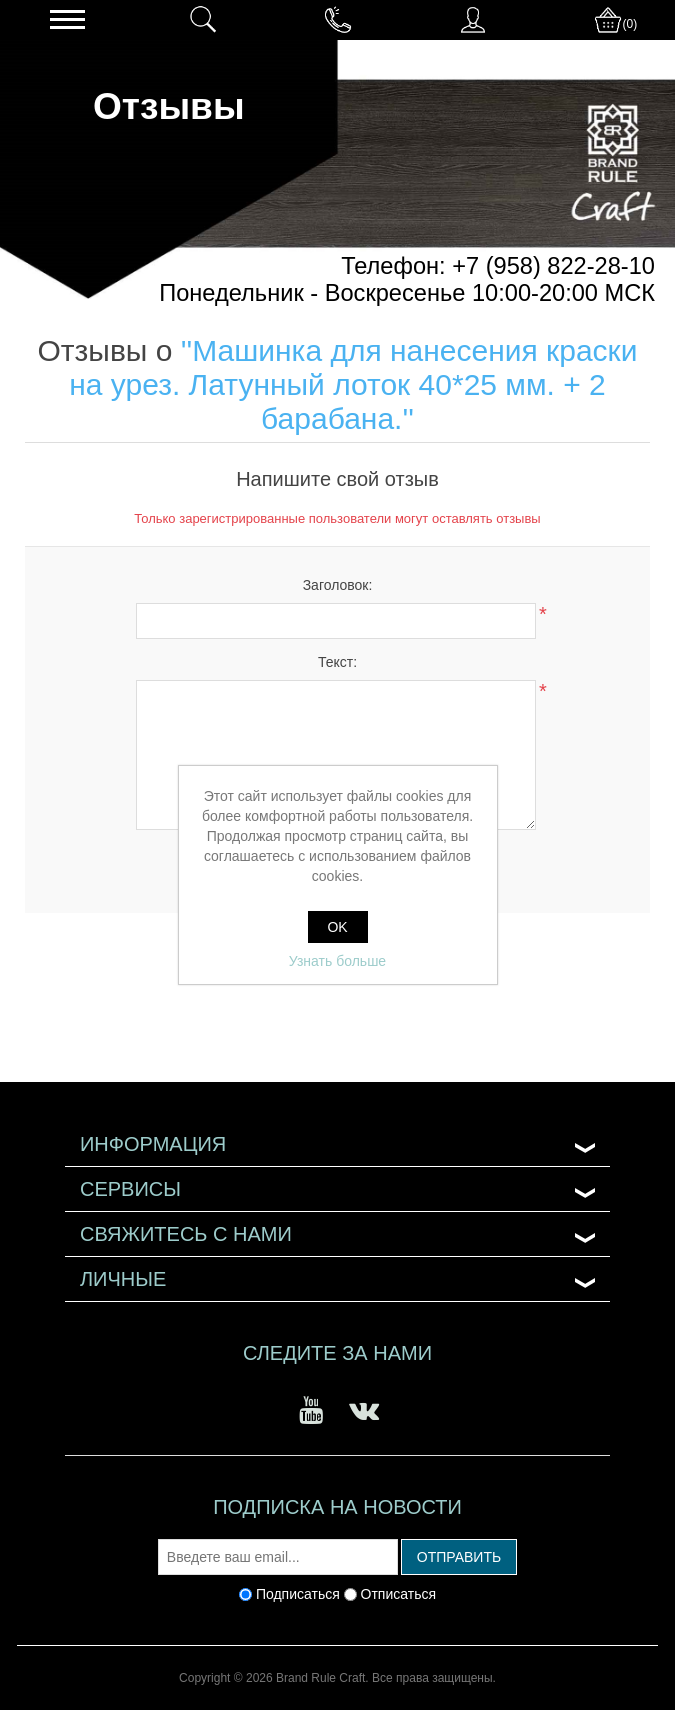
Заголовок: (338, 585)
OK (337, 927)
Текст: (337, 662)
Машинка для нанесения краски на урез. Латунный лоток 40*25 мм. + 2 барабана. (353, 384)
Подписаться (298, 1594)
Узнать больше (337, 961)
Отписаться (398, 1594)
